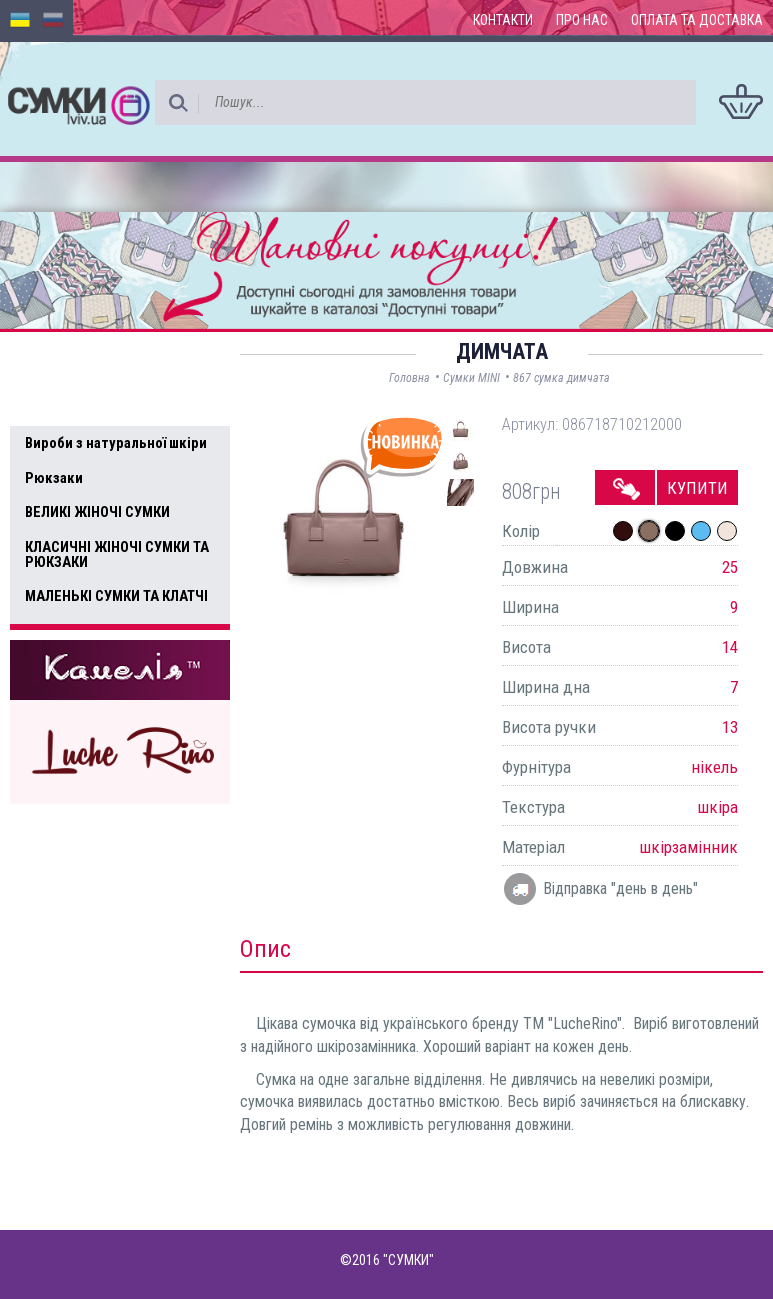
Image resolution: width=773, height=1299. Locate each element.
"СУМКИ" (408, 1260)
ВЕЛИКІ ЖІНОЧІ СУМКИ (97, 512)
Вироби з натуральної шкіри (116, 443)
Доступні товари (93, 360)
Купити (697, 488)
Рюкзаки (54, 478)
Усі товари (69, 402)
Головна (409, 378)
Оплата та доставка (697, 20)
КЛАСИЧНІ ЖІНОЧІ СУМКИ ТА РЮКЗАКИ (117, 554)
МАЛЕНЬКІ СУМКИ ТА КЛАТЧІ (116, 596)
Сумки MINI (471, 378)
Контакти (503, 20)
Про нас (582, 20)
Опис (265, 949)
